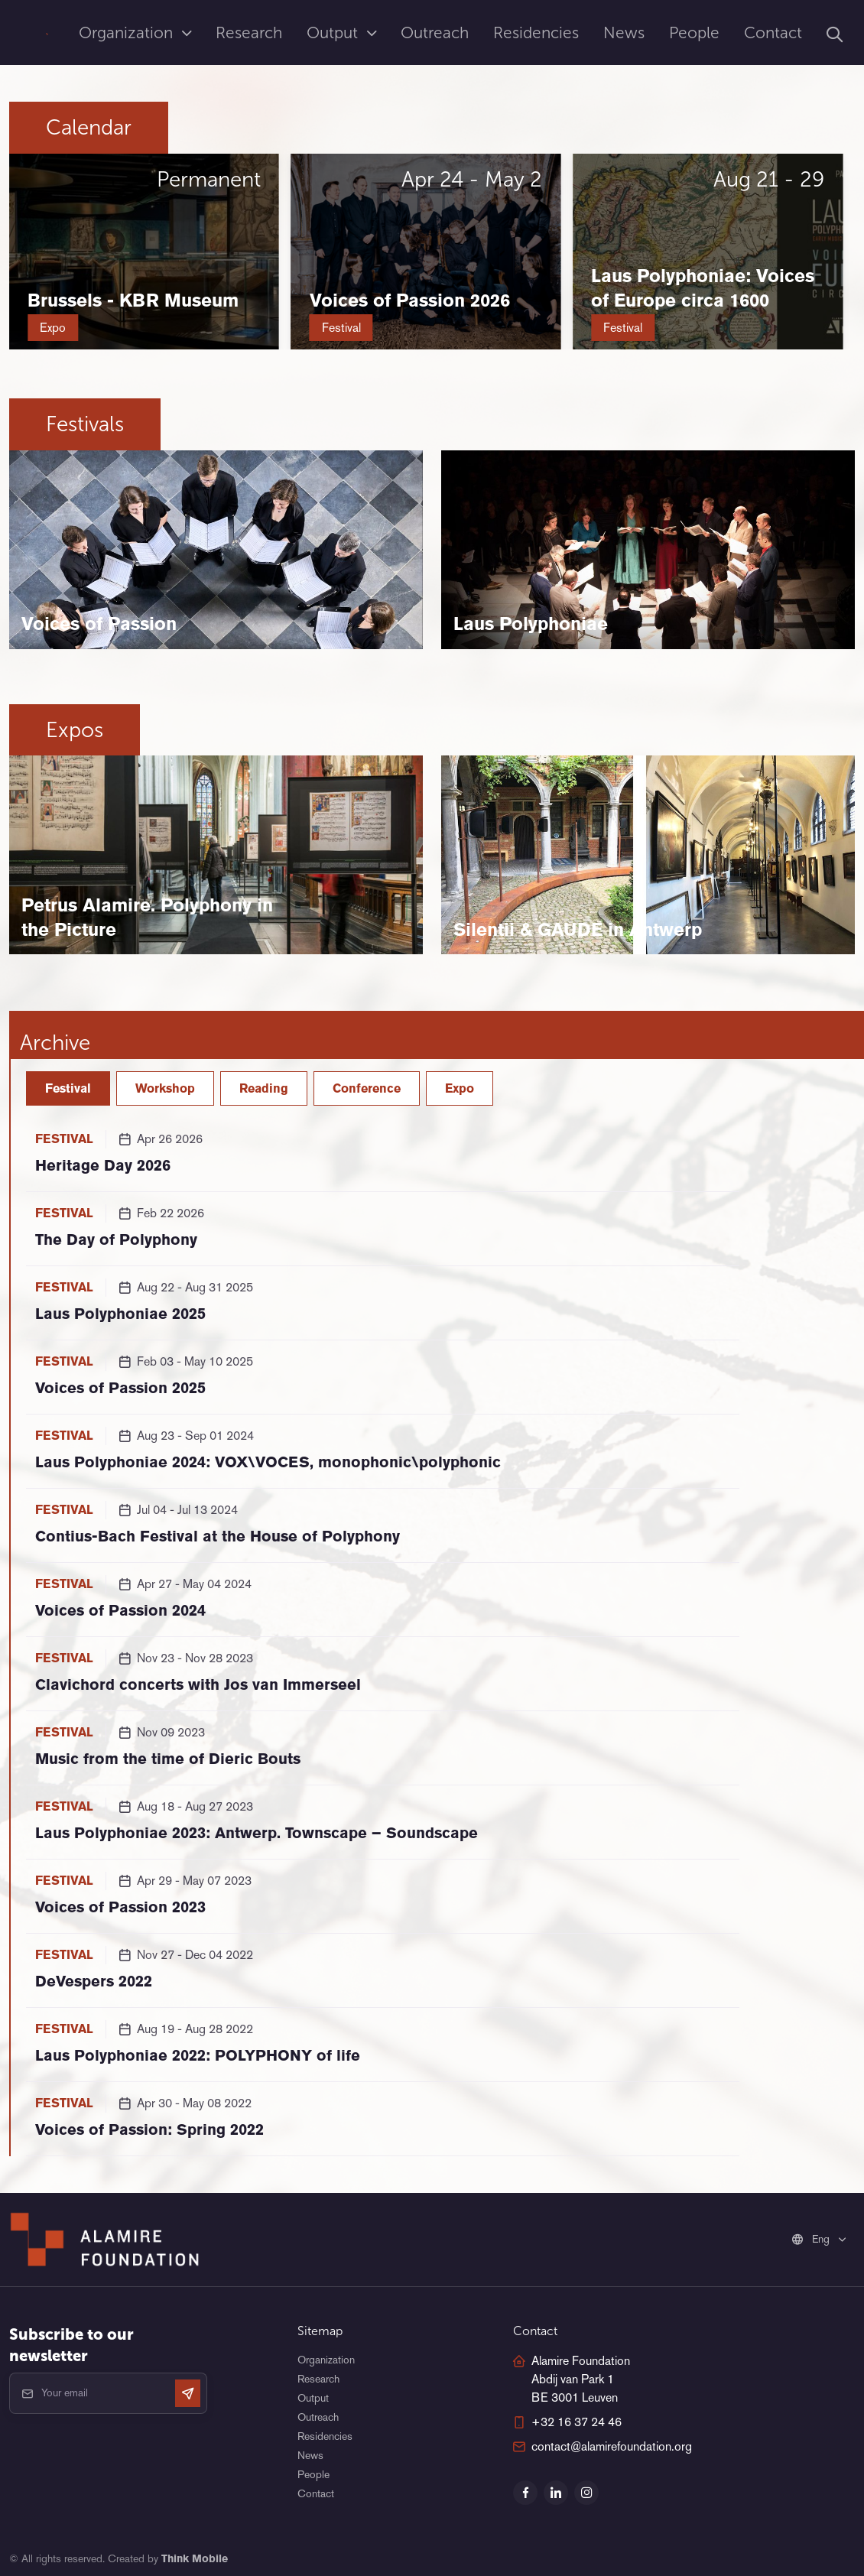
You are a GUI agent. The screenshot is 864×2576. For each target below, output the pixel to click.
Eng (812, 2239)
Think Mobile (194, 2558)
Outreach (435, 32)
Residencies (536, 32)
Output (334, 32)
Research (249, 32)
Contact (773, 32)
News (624, 32)
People (694, 32)
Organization (128, 32)
